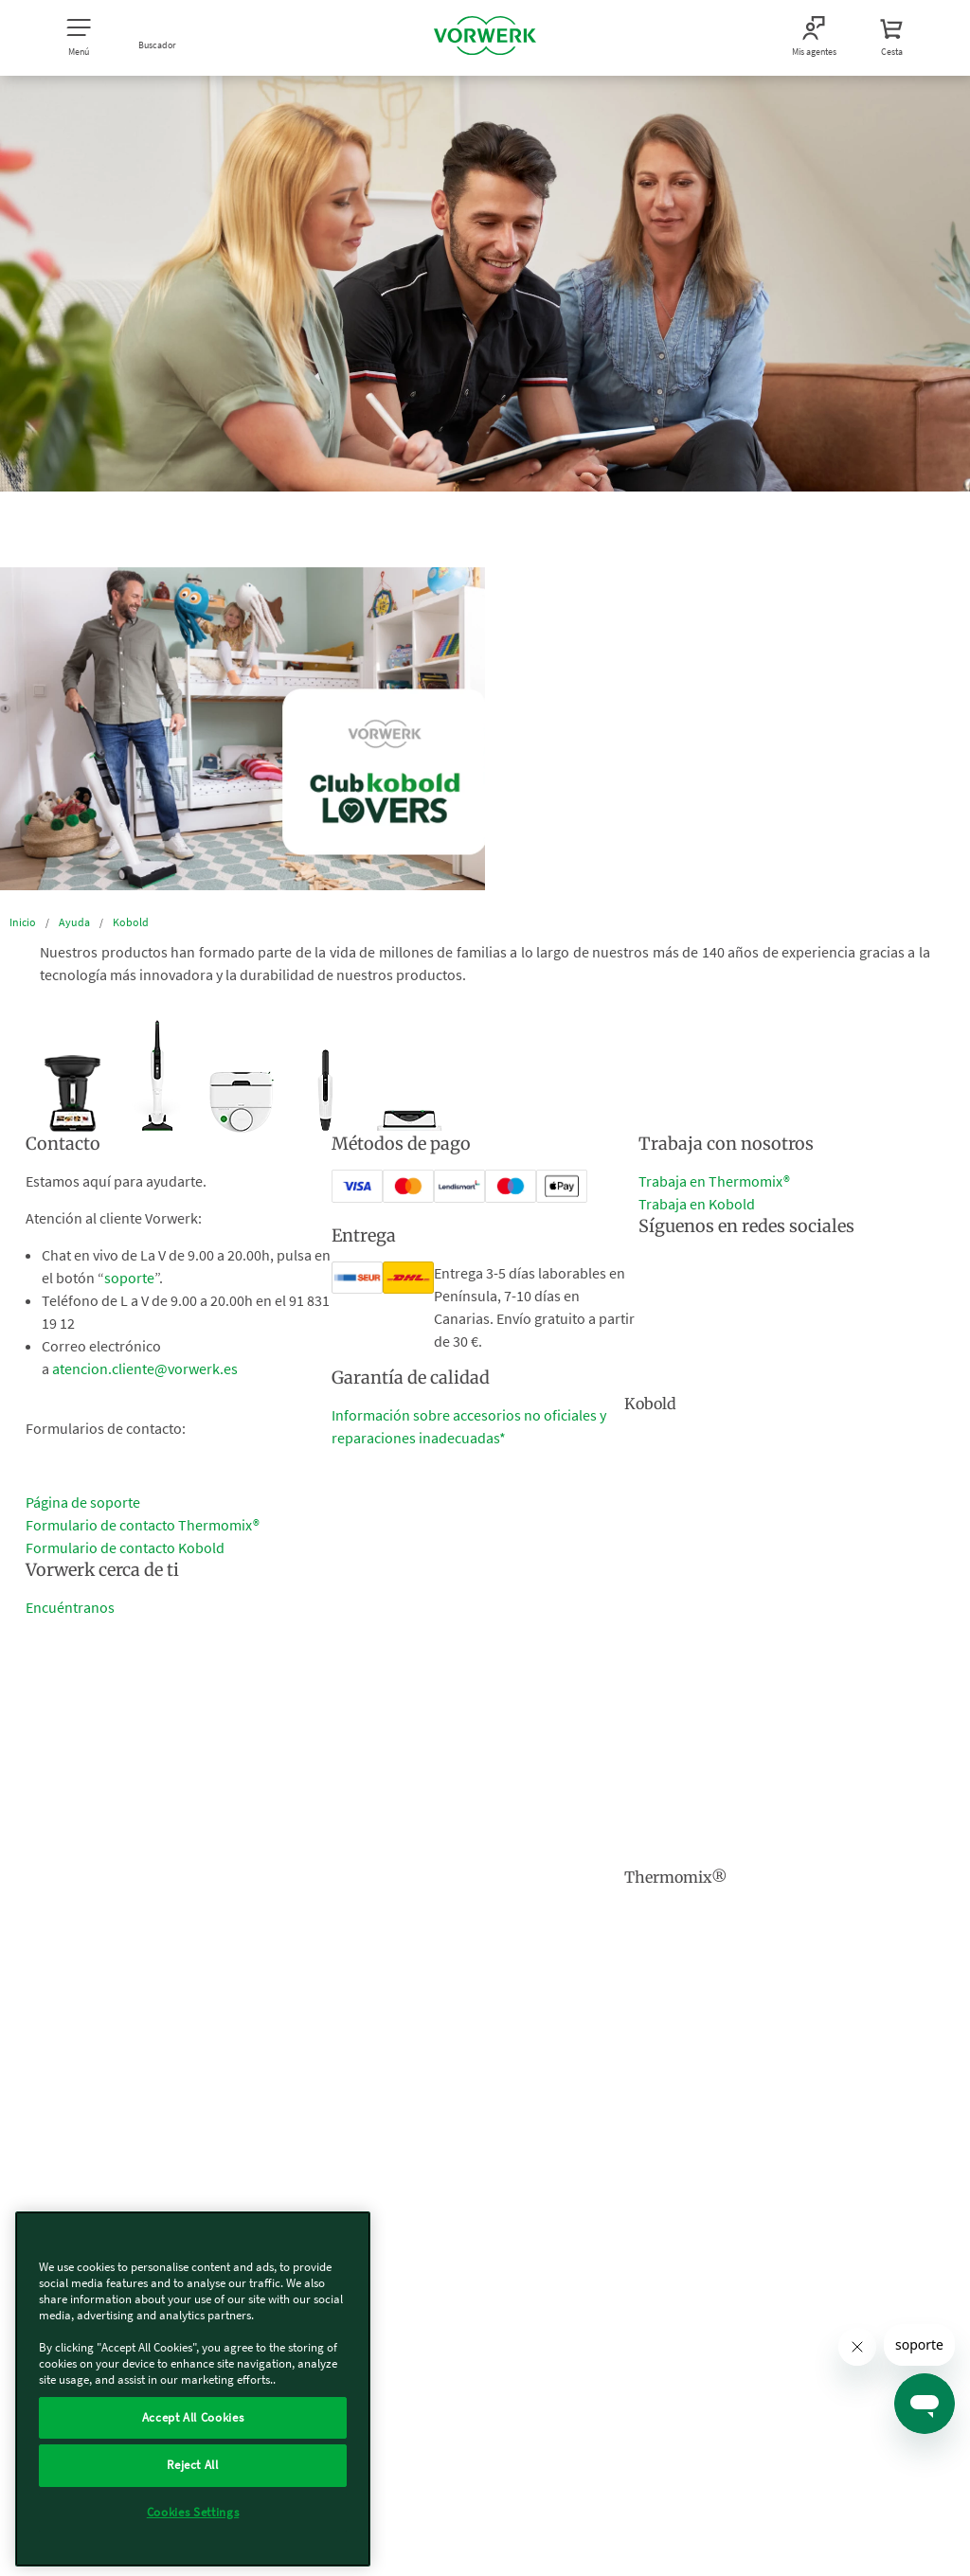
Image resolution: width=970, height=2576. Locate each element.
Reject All (193, 2465)
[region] (192, 2389)
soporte (129, 1277)
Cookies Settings (193, 2512)
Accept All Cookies (193, 2417)
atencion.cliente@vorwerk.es (145, 1368)
